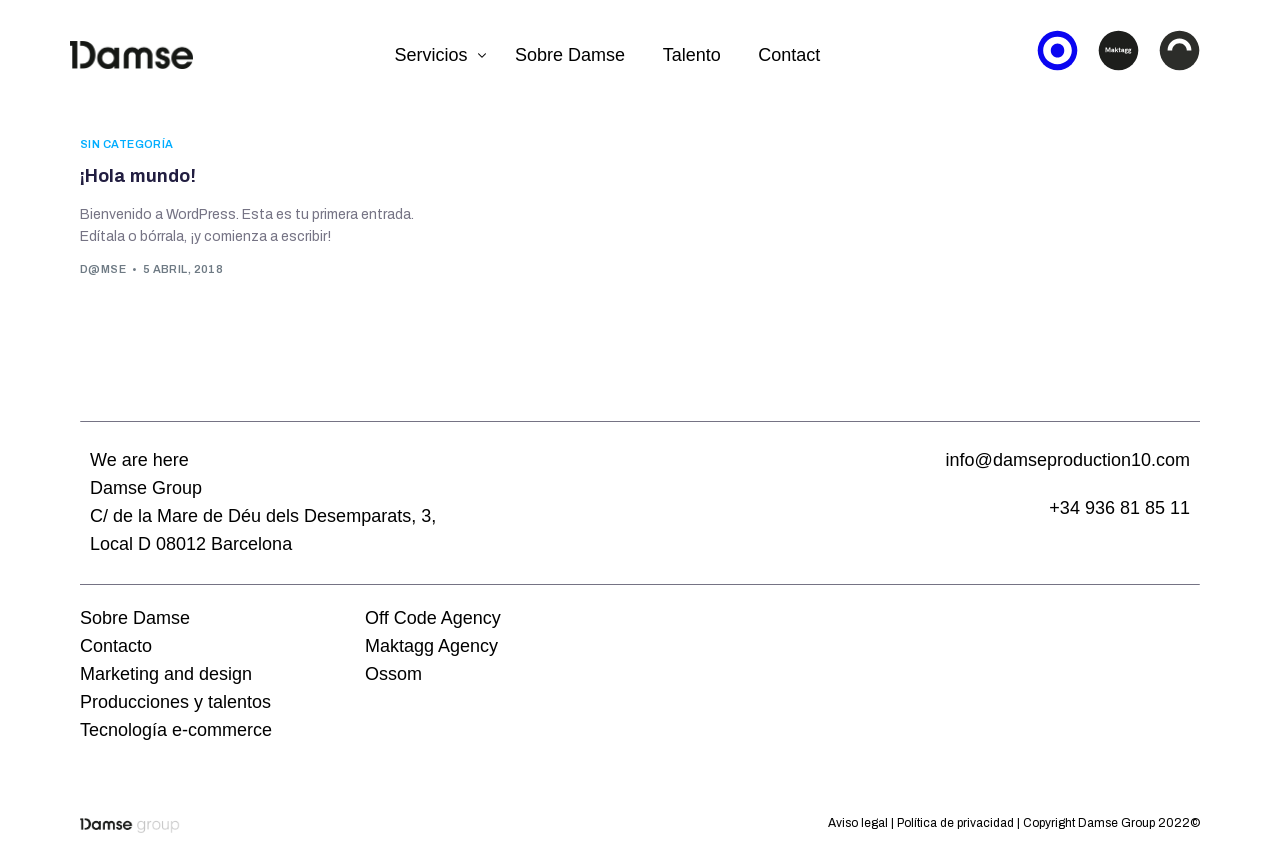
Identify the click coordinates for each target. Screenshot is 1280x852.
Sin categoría (127, 144)
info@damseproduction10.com (1068, 460)
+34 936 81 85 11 (1119, 508)
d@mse (103, 269)
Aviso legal (858, 823)
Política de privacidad (955, 823)
